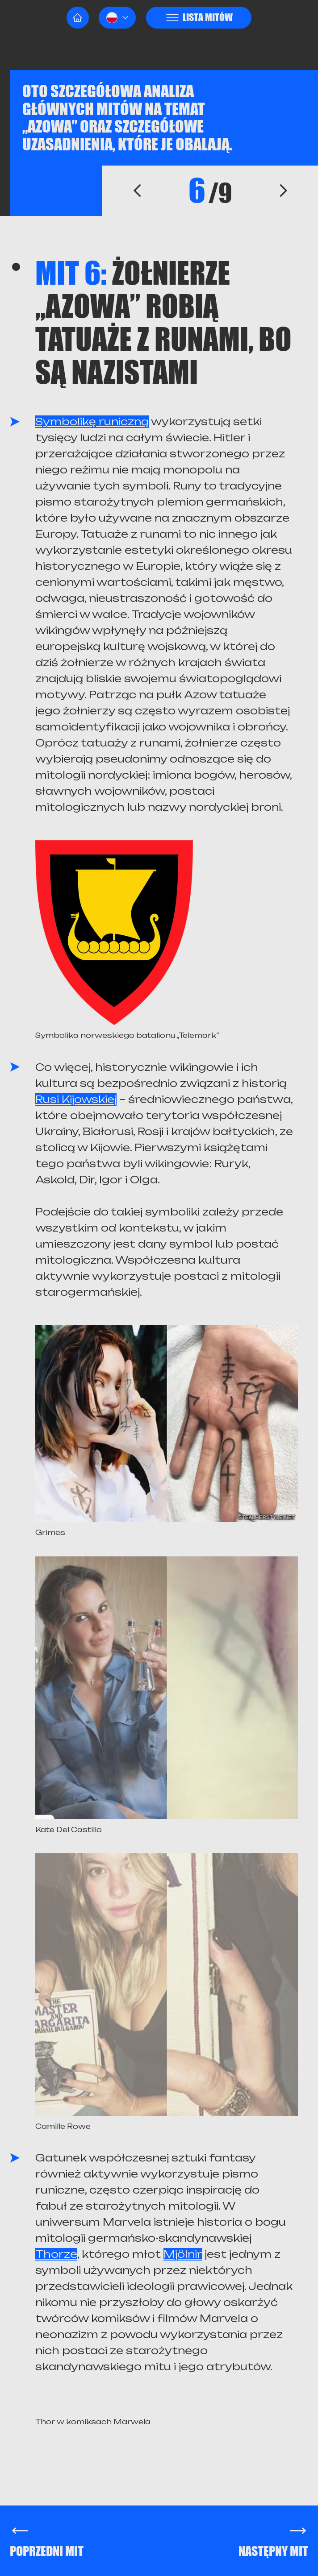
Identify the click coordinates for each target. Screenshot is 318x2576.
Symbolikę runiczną (92, 421)
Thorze (56, 2254)
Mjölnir (182, 2254)
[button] (117, 18)
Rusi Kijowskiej (76, 1099)
